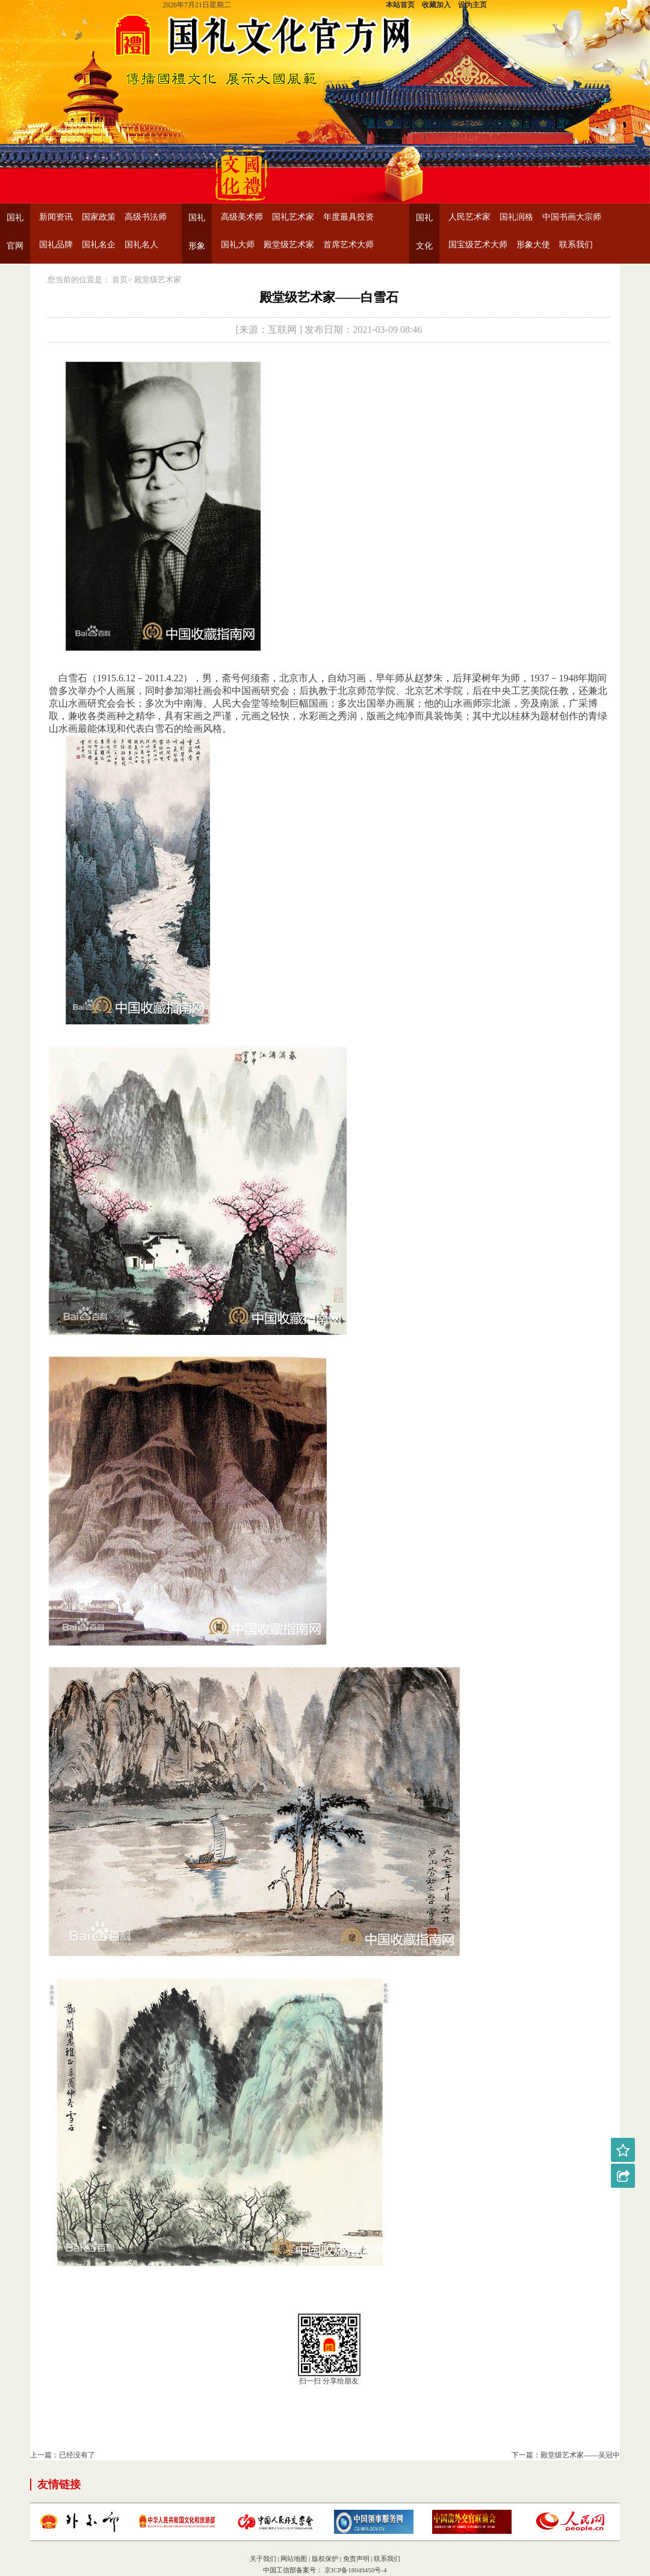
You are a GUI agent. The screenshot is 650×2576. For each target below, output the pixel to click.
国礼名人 (141, 244)
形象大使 (533, 244)
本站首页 (400, 5)
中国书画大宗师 (571, 216)
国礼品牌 (56, 244)
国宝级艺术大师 (477, 244)
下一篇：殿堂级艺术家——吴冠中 (566, 2455)
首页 (120, 279)
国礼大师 (238, 244)
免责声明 (356, 2558)
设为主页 (472, 5)
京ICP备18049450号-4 (354, 2570)
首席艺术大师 (348, 244)
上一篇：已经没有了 (62, 2455)
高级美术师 (242, 216)
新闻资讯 (56, 216)
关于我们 (263, 2558)
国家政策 (99, 216)
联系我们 (576, 244)
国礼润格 (516, 216)
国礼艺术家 (293, 216)
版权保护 (325, 2558)
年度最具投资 (348, 216)
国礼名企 (99, 244)
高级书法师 (146, 216)
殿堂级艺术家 (289, 244)
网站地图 (293, 2558)
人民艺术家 (469, 216)
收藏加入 (436, 5)
